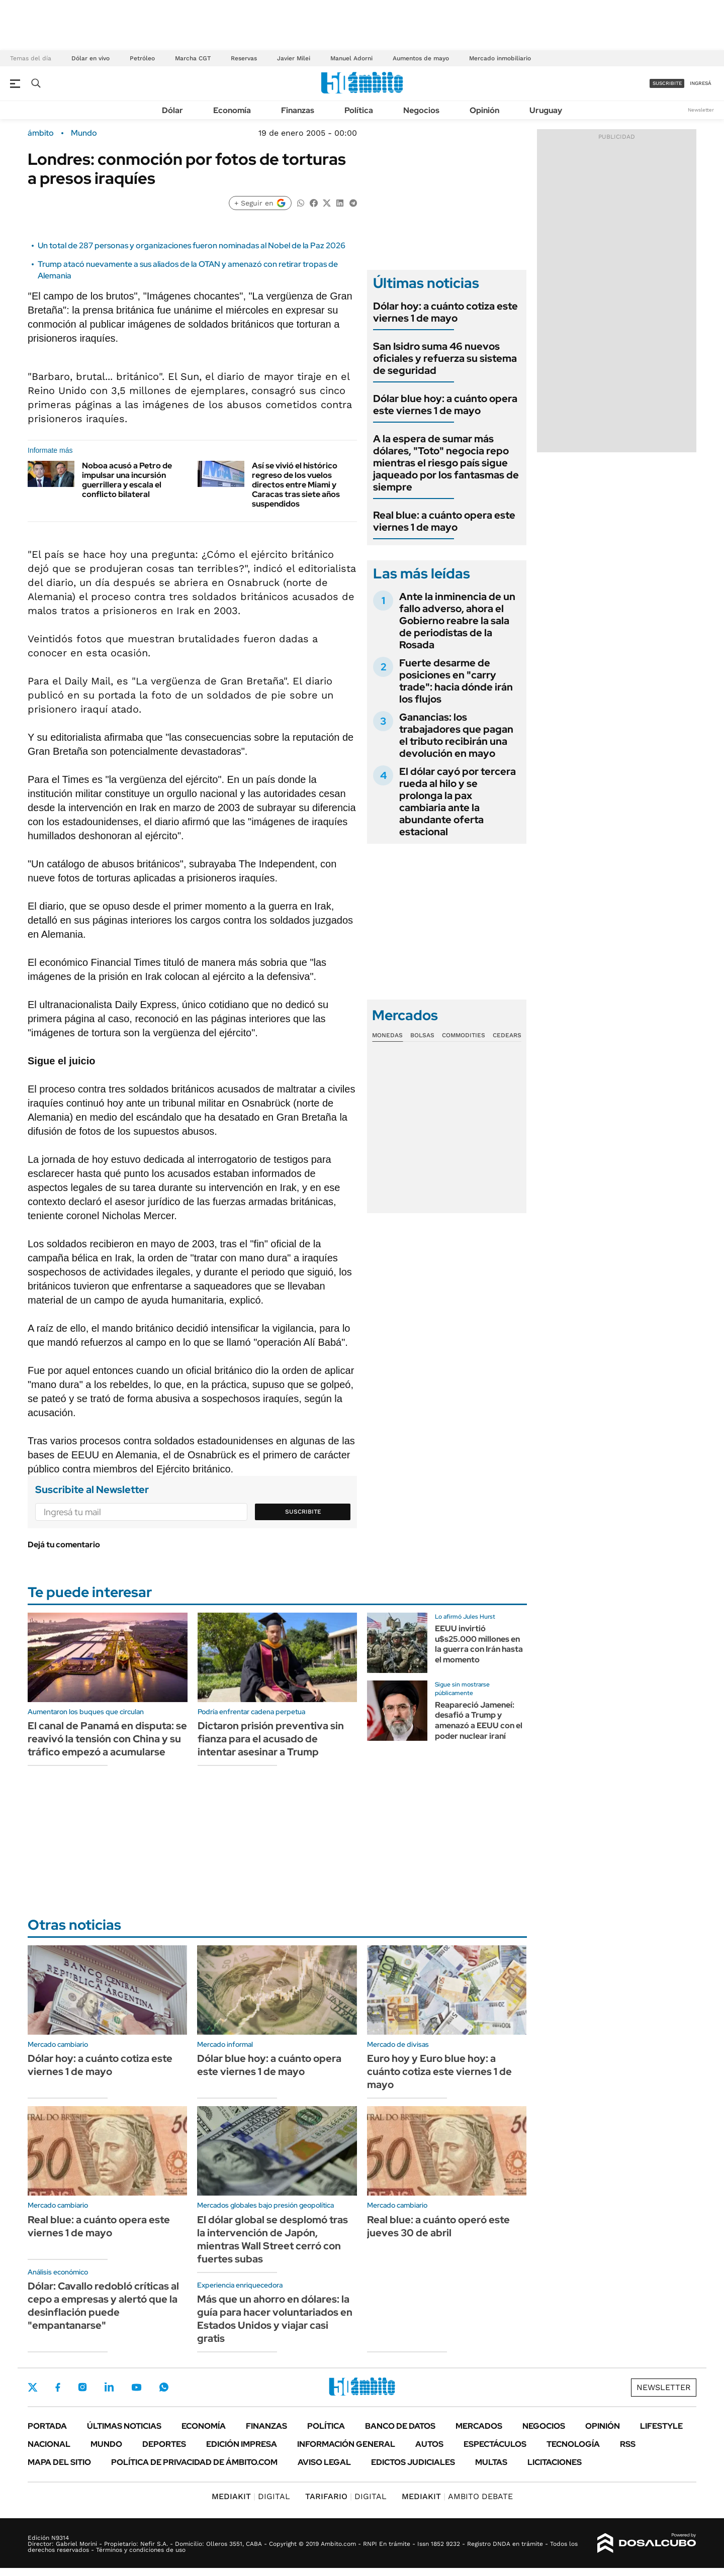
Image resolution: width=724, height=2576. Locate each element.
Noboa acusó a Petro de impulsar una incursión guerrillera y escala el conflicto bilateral (127, 480)
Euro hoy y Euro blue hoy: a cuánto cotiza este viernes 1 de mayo (439, 2071)
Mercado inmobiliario (500, 58)
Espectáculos (495, 2444)
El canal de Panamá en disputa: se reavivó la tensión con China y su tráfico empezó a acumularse (107, 1738)
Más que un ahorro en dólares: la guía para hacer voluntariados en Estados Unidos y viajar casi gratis (274, 2319)
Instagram (82, 2387)
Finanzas (297, 110)
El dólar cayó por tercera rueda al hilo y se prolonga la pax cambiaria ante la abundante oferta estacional (457, 801)
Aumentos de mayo (421, 58)
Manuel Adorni (351, 58)
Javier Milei (293, 58)
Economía (232, 110)
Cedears (507, 1035)
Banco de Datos (400, 2426)
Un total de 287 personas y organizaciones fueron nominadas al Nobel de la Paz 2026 (191, 245)
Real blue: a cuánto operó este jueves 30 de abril (438, 2226)
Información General (346, 2444)
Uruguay (545, 110)
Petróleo (142, 58)
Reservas (244, 58)
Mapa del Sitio (59, 2462)
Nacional (49, 2444)
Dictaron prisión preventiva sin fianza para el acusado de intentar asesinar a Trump (271, 1738)
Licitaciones (554, 2462)
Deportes (164, 2444)
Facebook (57, 2387)
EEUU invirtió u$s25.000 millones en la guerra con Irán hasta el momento (479, 1644)
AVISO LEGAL (324, 2462)
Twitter (33, 2387)
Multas (491, 2462)
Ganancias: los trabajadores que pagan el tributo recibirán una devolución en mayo (456, 735)
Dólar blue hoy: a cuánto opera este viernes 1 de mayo (445, 404)
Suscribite (303, 1511)
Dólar (172, 110)
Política (358, 110)
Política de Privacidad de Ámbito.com (194, 2462)
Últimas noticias (124, 2426)
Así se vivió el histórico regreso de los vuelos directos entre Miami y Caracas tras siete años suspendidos (296, 485)
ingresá (700, 83)
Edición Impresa (241, 2444)
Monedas (387, 1035)
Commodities (463, 1035)
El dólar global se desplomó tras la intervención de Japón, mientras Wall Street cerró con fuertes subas (272, 2239)
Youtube (136, 2387)
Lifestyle (661, 2426)
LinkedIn (109, 2387)
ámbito (41, 133)
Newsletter (701, 110)
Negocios (421, 110)
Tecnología (573, 2444)
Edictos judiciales (413, 2462)
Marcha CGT (193, 58)
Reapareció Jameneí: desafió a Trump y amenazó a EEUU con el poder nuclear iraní (478, 1720)
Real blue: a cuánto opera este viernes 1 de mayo (444, 521)
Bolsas (422, 1035)
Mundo (84, 133)
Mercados (479, 2426)
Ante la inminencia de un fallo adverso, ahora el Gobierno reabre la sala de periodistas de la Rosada (457, 620)
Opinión (484, 110)
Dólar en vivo (90, 58)
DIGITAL (251, 2496)
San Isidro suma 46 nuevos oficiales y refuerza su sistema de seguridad (445, 358)
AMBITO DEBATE (457, 2496)
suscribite (667, 83)
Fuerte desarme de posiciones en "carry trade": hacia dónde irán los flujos (456, 681)
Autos (429, 2444)
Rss (628, 2444)
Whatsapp (163, 2387)
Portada (47, 2426)
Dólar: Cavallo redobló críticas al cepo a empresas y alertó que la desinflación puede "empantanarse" (103, 2306)
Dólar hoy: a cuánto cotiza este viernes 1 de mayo (445, 312)
